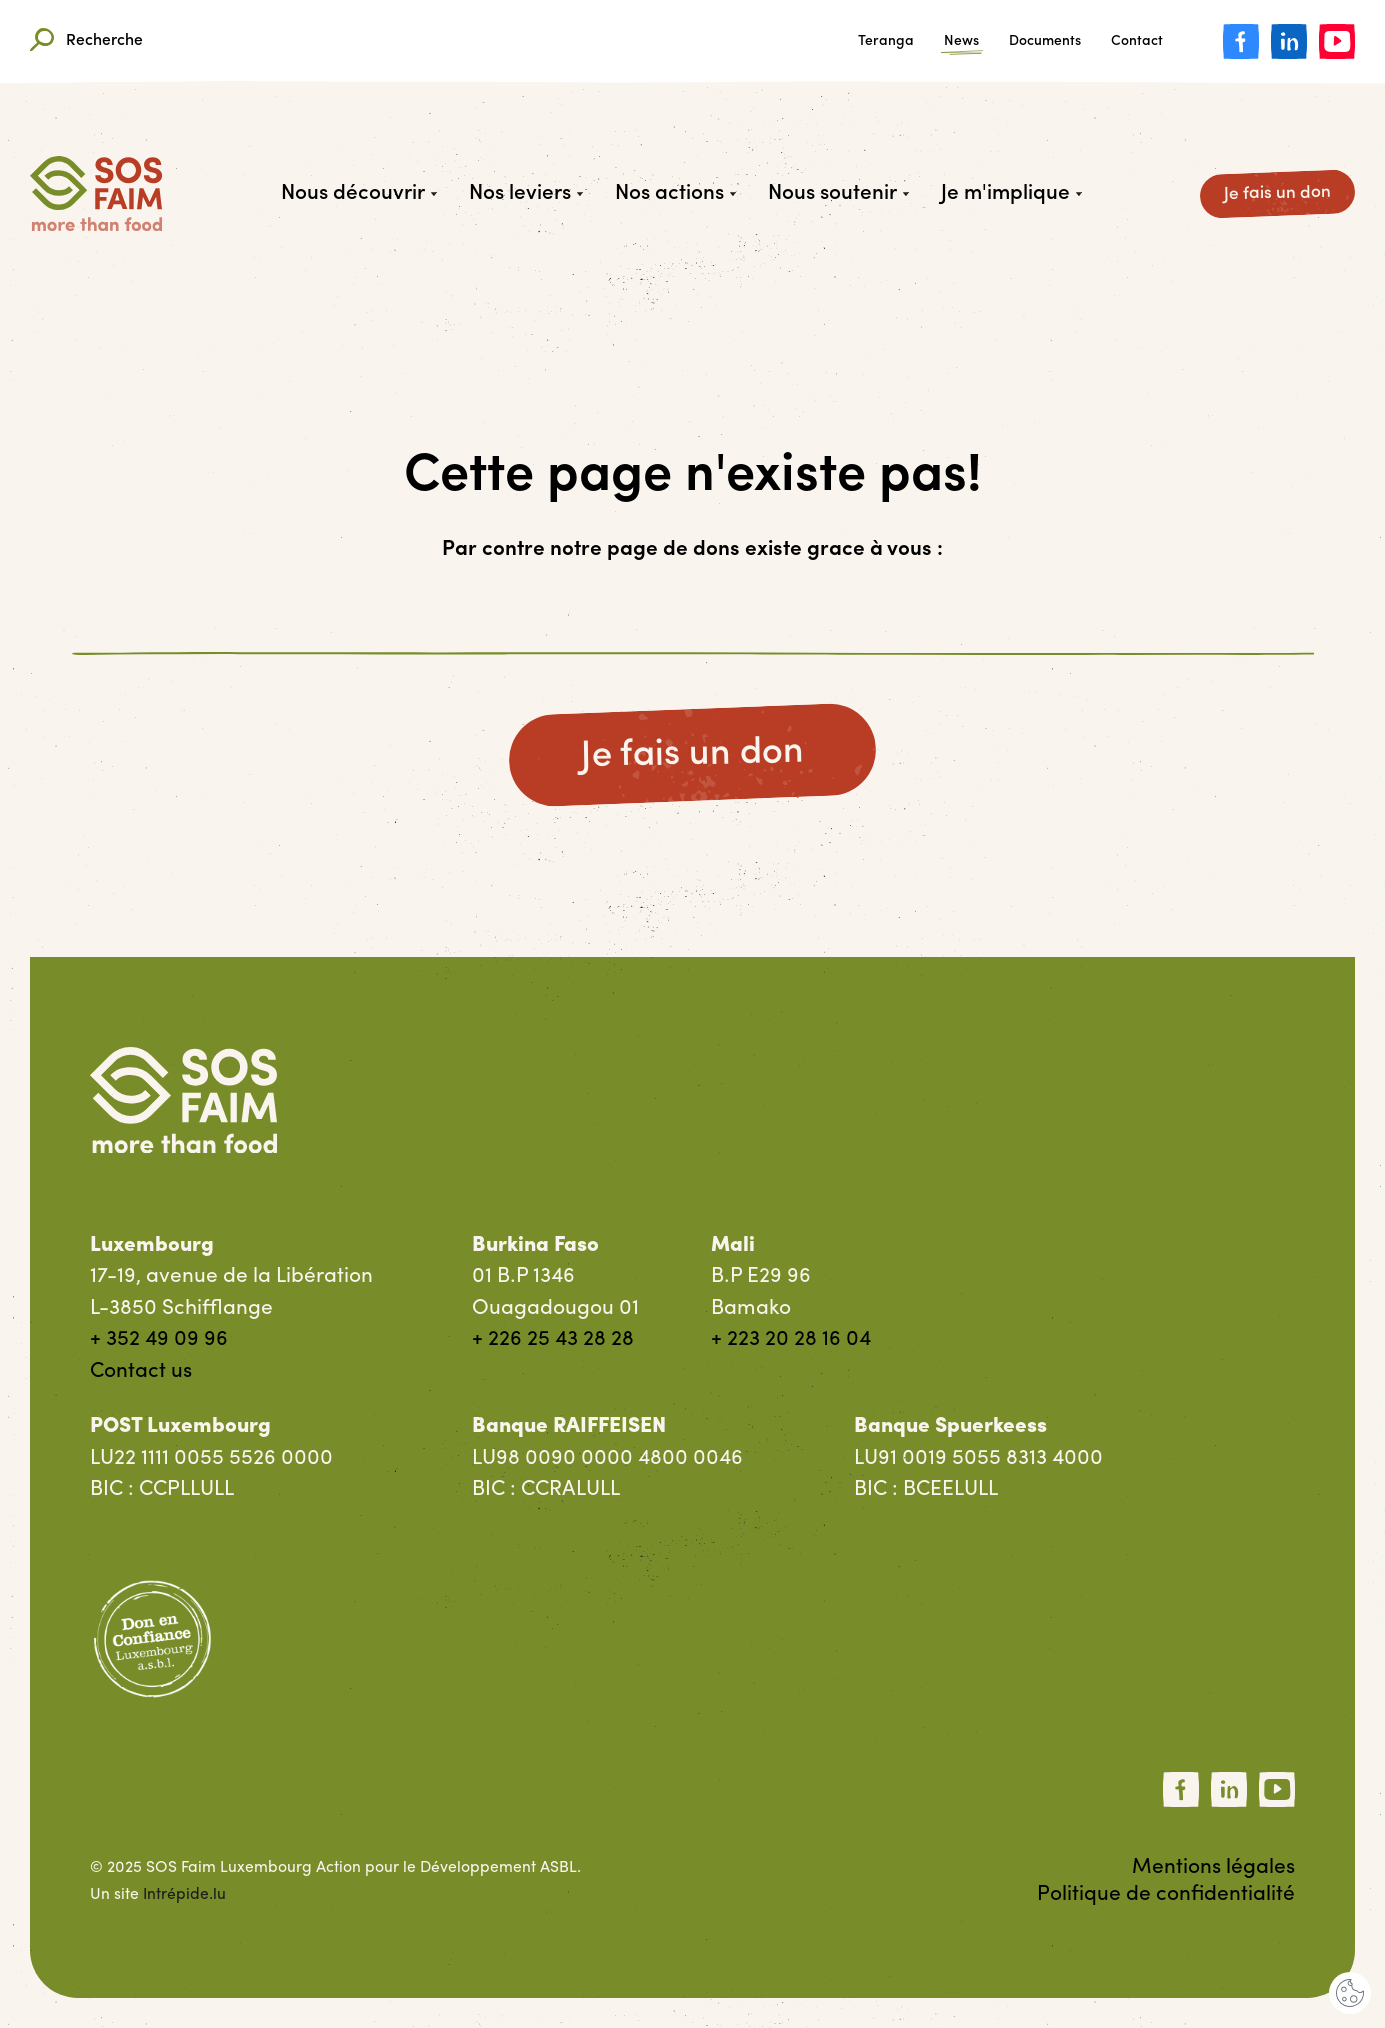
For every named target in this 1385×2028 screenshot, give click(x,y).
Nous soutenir (838, 193)
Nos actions (675, 193)
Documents (1045, 42)
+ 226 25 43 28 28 (553, 1339)
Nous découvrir (359, 193)
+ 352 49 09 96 (159, 1339)
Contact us (141, 1371)
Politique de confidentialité (1166, 1894)
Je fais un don (1277, 193)
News (961, 42)
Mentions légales (1213, 1867)
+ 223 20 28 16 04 (791, 1339)
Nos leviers (526, 193)
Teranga (886, 42)
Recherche (86, 41)
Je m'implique (1011, 193)
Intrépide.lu (184, 1895)
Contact (1137, 42)
